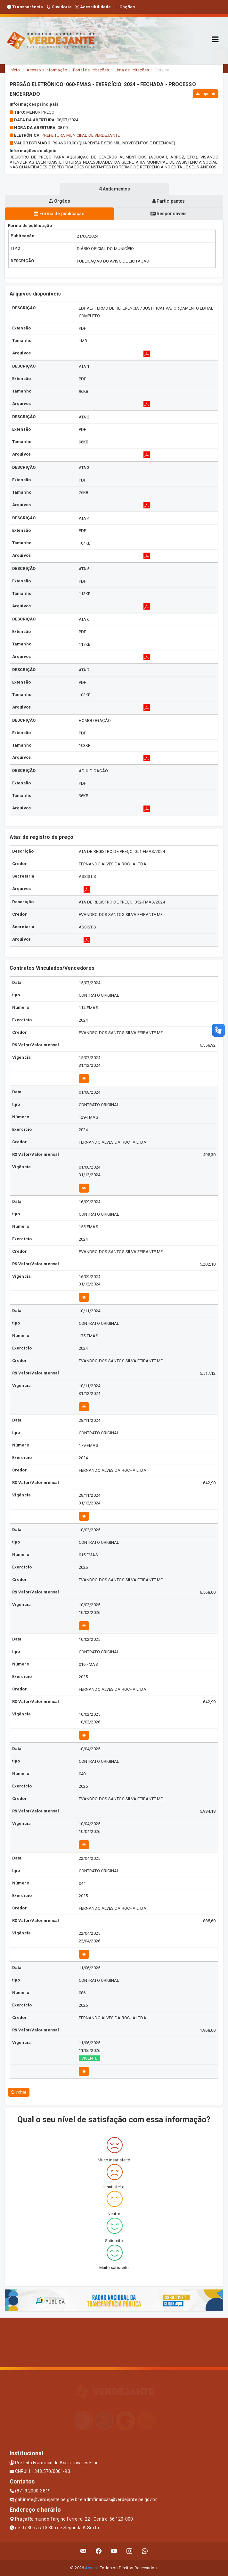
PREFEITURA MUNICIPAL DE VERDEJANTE (80, 135)
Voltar (18, 2092)
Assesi (91, 2567)
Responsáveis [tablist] (169, 213)
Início (15, 70)
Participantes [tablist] (168, 201)
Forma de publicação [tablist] (59, 213)
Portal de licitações (91, 70)
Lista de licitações (132, 70)
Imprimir (205, 94)
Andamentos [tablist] (114, 188)
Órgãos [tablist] (59, 201)
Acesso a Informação (47, 70)
